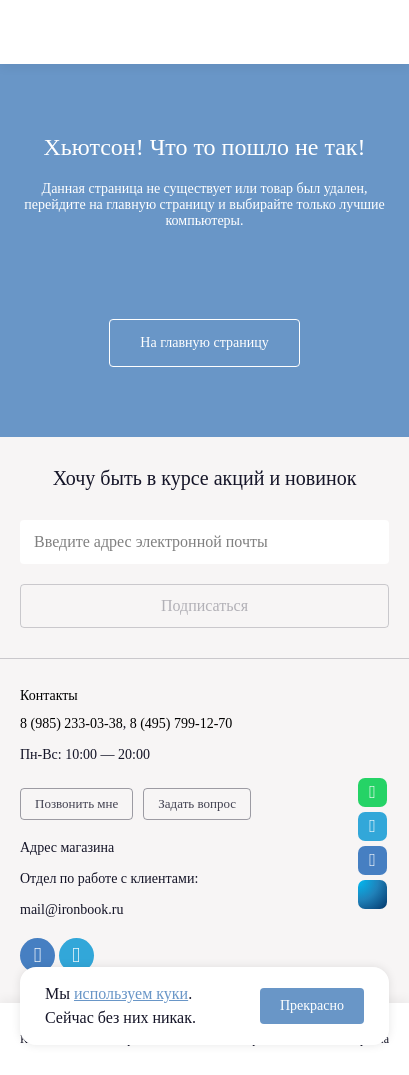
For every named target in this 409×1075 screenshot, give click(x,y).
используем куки (131, 993)
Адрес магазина (67, 847)
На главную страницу (204, 342)
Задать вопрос (197, 803)
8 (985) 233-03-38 (71, 723)
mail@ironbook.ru (72, 909)
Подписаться (204, 605)
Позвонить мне (76, 803)
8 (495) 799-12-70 (181, 723)
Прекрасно (312, 1005)
